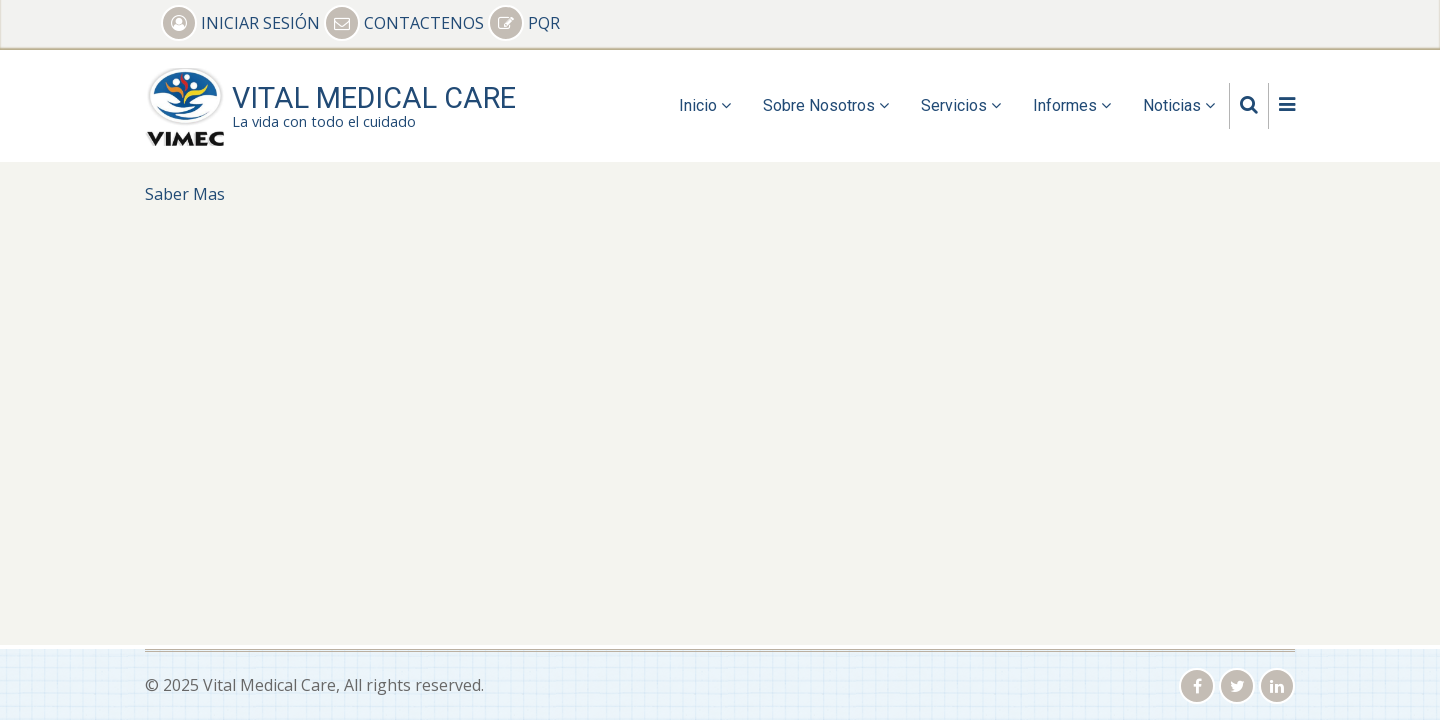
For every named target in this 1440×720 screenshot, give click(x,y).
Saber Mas (185, 194)
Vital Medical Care (374, 98)
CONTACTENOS (406, 23)
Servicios (961, 105)
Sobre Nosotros (826, 105)
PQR (524, 23)
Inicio (705, 105)
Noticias (1179, 105)
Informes (1072, 105)
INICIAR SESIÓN (242, 23)
